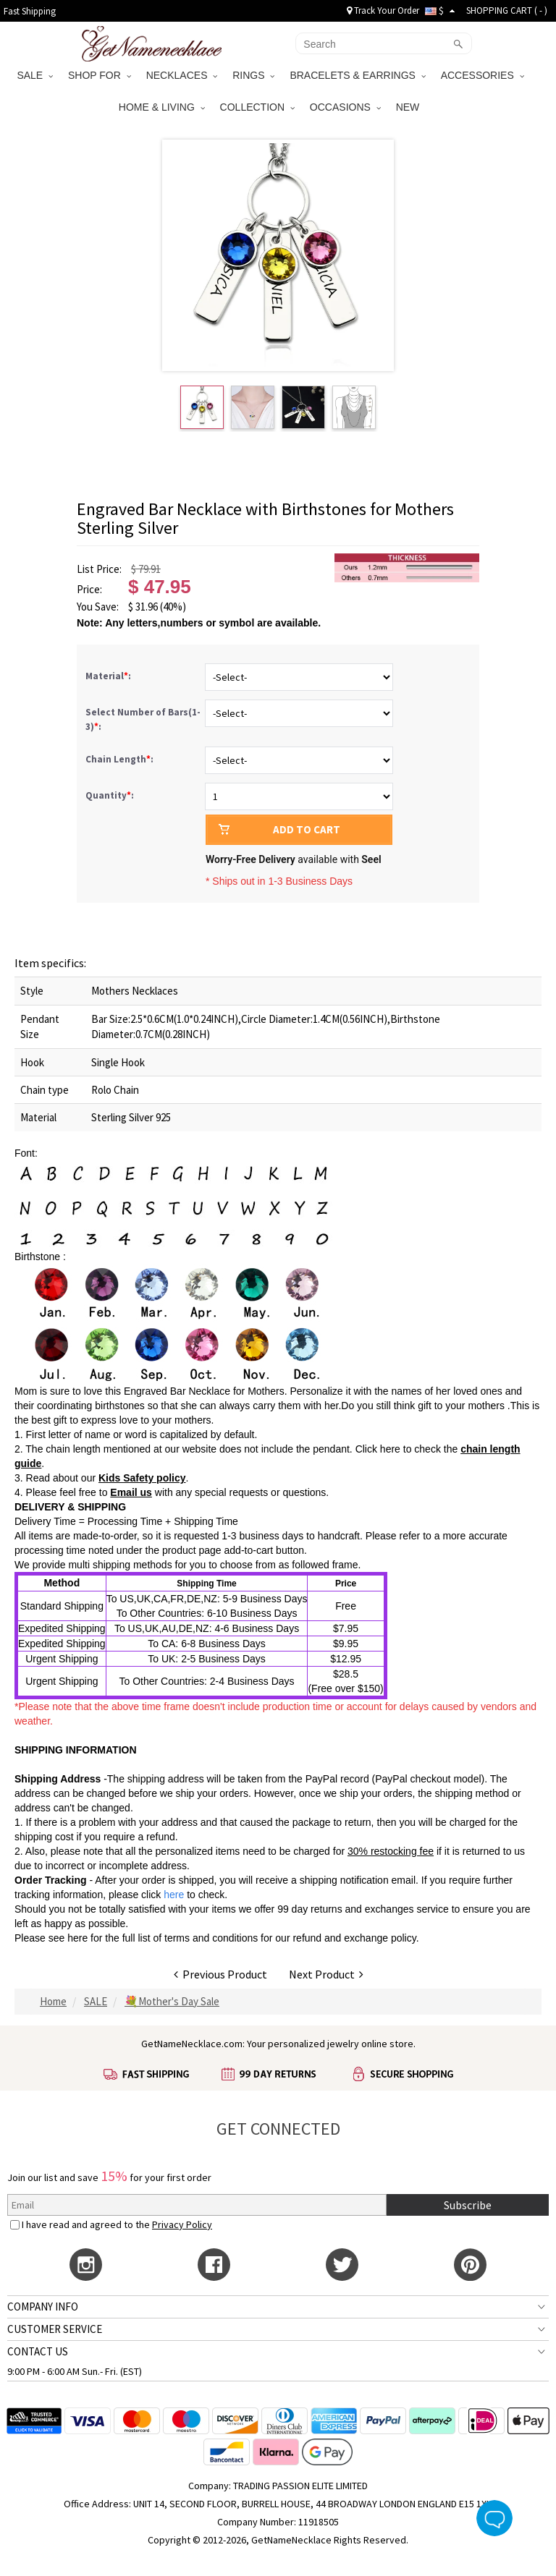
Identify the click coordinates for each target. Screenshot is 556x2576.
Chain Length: (120, 759)
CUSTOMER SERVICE (54, 2329)
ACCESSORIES (482, 75)
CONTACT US (37, 2351)
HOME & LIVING (162, 107)
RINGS (253, 75)
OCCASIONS (345, 107)
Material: (109, 676)
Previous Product (220, 1974)
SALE (35, 75)
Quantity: (109, 795)
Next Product (326, 1974)
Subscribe (468, 2205)
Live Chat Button (494, 2518)
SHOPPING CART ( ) (506, 10)
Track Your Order (383, 10)
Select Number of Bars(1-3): (143, 719)
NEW (409, 107)
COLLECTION (257, 107)
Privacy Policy (182, 2224)
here (77, 1938)
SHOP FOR (99, 75)
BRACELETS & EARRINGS (357, 75)
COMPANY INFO (42, 2306)
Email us (131, 1492)
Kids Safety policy (142, 1478)
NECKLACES (182, 75)
